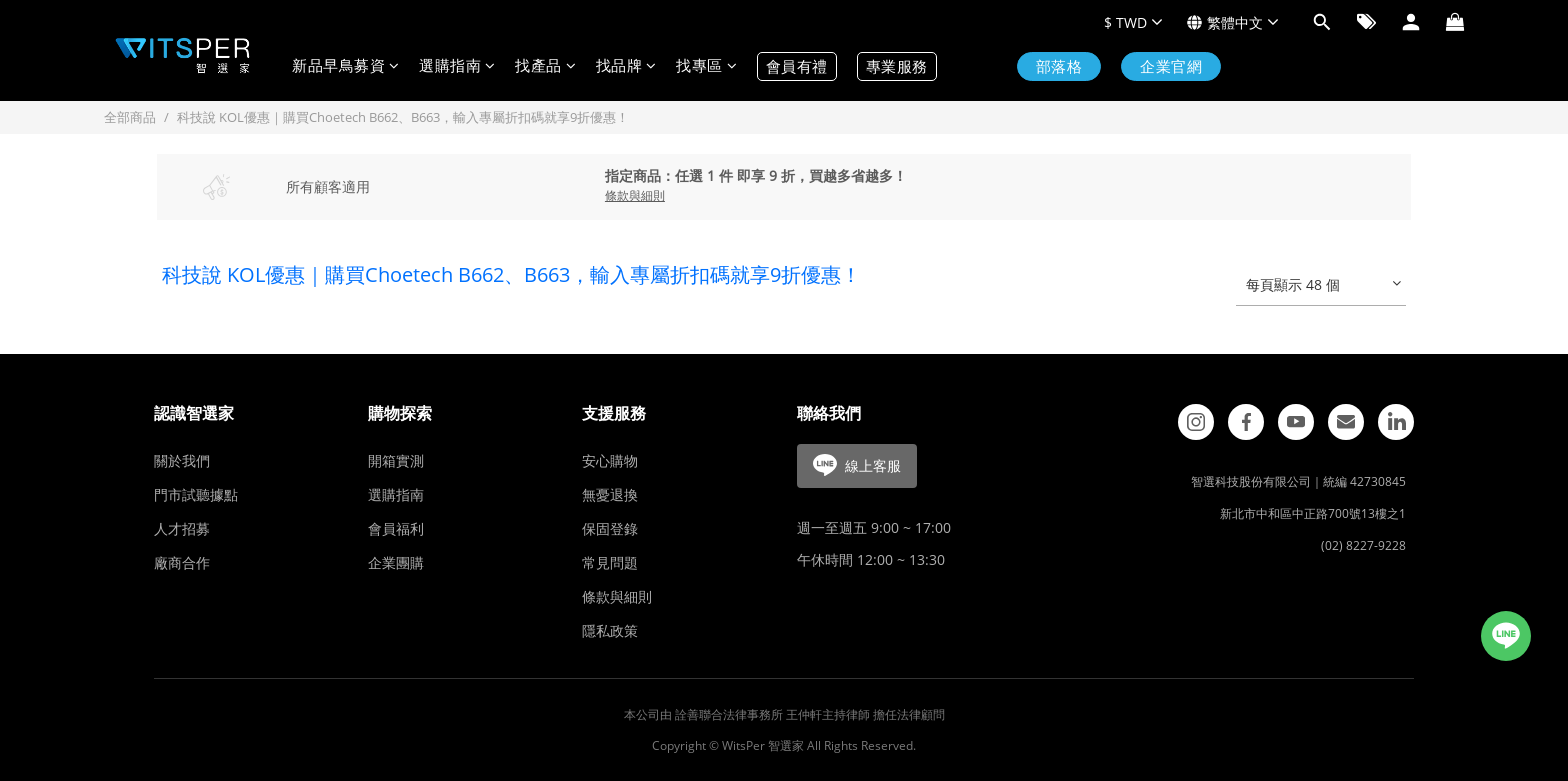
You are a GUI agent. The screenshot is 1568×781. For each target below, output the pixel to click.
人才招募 (182, 528)
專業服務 (897, 66)
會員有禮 (797, 66)
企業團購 (396, 562)
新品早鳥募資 (345, 66)
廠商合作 (182, 562)
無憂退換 (610, 494)
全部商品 (130, 117)
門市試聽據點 (196, 494)
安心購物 (610, 460)
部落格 (1059, 66)
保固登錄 (610, 528)
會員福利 (396, 528)
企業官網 (1171, 66)
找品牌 (626, 66)
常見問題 (610, 562)
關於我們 (182, 460)
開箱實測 (396, 460)
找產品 (545, 66)
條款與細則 (617, 596)
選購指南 (457, 66)
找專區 (706, 66)
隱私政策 (610, 630)
